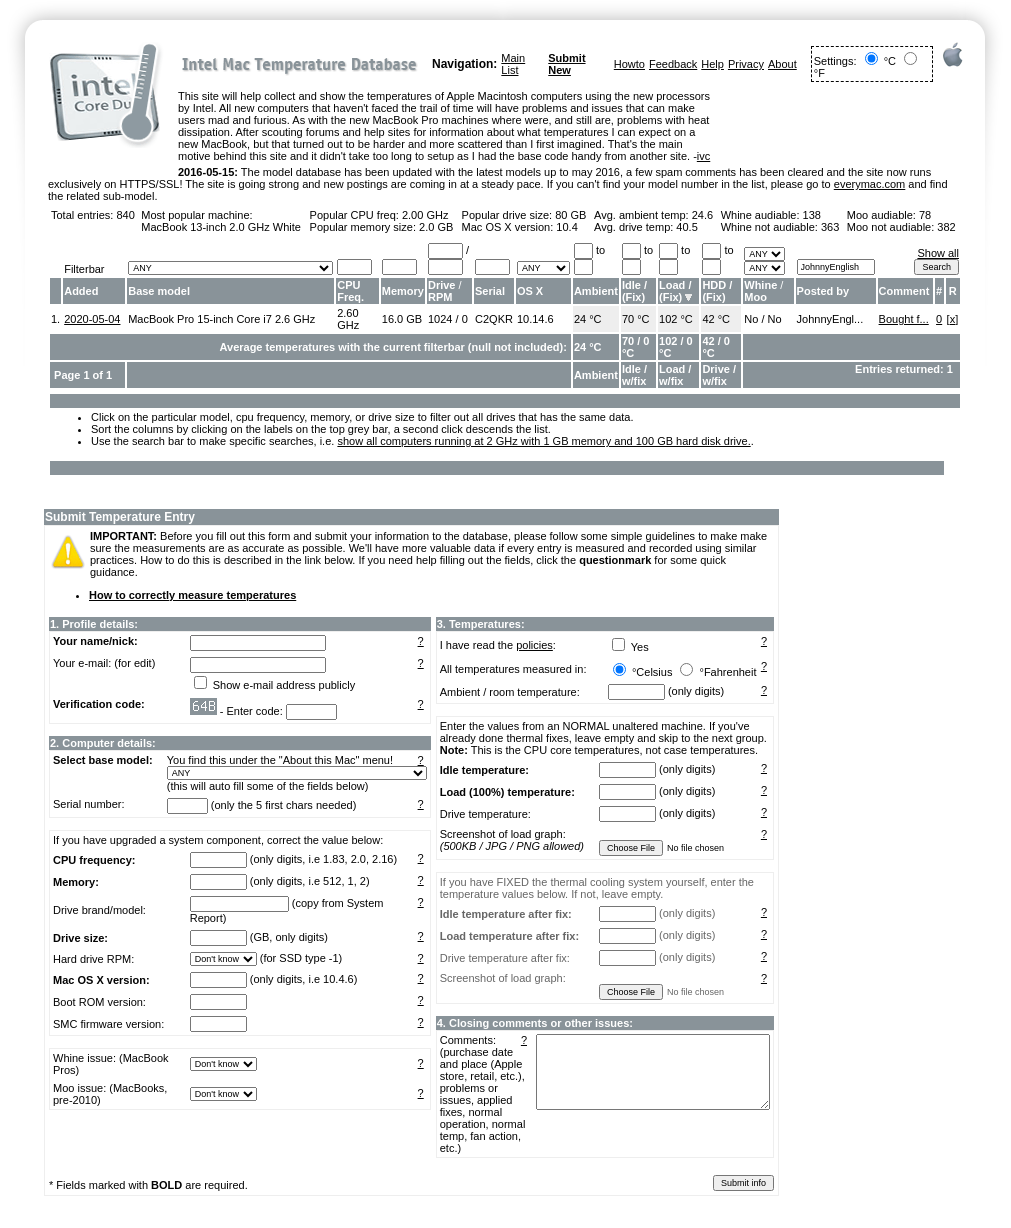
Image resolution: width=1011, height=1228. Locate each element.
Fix (634, 297)
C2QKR (494, 319)
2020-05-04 (92, 319)
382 (946, 227)
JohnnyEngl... (830, 319)
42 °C (716, 319)
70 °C (636, 319)
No (751, 319)
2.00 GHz (425, 215)
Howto (629, 64)
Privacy (746, 64)
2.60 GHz (348, 319)
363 (830, 227)
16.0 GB (402, 319)
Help (712, 64)
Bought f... (904, 319)
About (782, 64)
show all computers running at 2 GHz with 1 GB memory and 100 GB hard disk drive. (543, 441)
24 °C (588, 319)
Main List (513, 64)
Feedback (673, 64)
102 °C (676, 319)
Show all (938, 253)
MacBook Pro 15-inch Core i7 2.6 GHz (221, 319)
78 (925, 215)
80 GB (570, 215)
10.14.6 (535, 319)
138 (812, 215)
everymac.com (870, 184)
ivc (703, 156)
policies (534, 645)
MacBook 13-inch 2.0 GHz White (221, 227)
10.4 (566, 227)
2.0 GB (436, 227)
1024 (440, 319)
